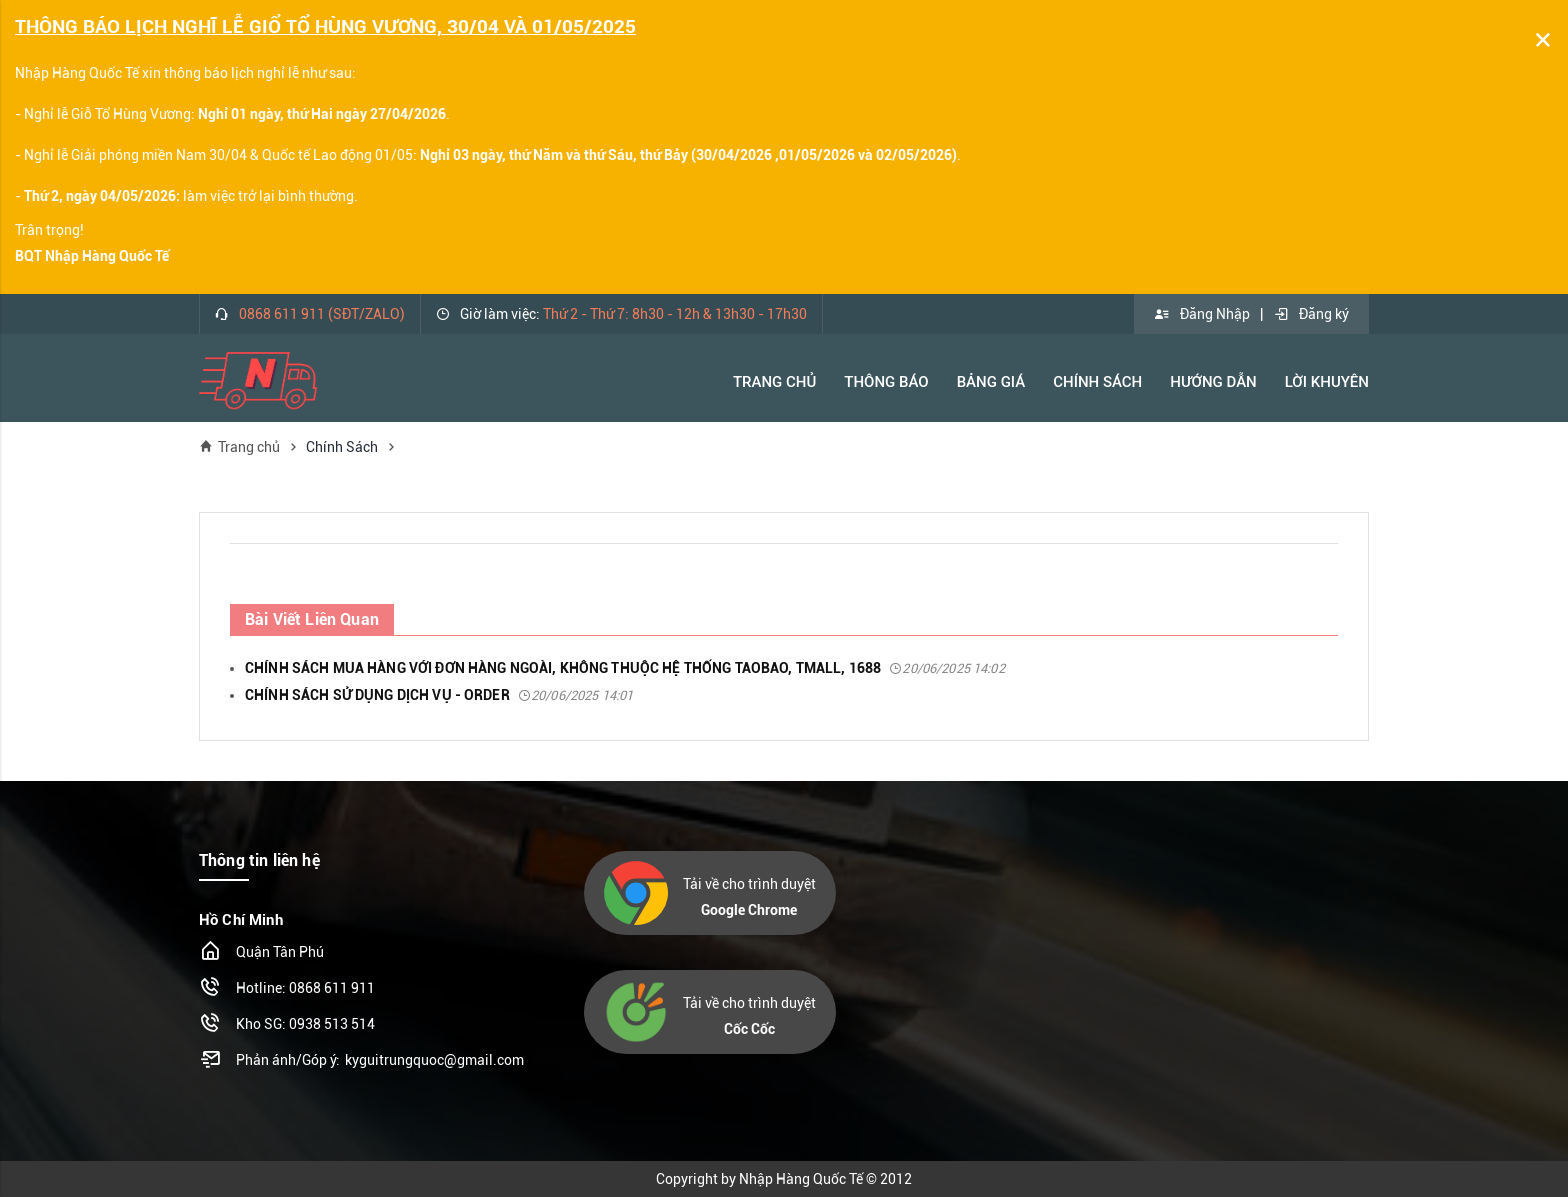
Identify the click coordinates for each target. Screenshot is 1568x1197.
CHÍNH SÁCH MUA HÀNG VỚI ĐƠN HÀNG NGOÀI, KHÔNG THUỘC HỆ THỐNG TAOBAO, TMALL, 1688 (625, 668)
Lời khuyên (1327, 382)
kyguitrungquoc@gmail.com (434, 1060)
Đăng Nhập (1202, 314)
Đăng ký (1311, 314)
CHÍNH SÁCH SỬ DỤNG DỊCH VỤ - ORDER (439, 695)
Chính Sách (1097, 382)
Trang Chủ (774, 382)
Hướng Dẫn (1213, 382)
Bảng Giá (991, 382)
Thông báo (886, 382)
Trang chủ (239, 446)
